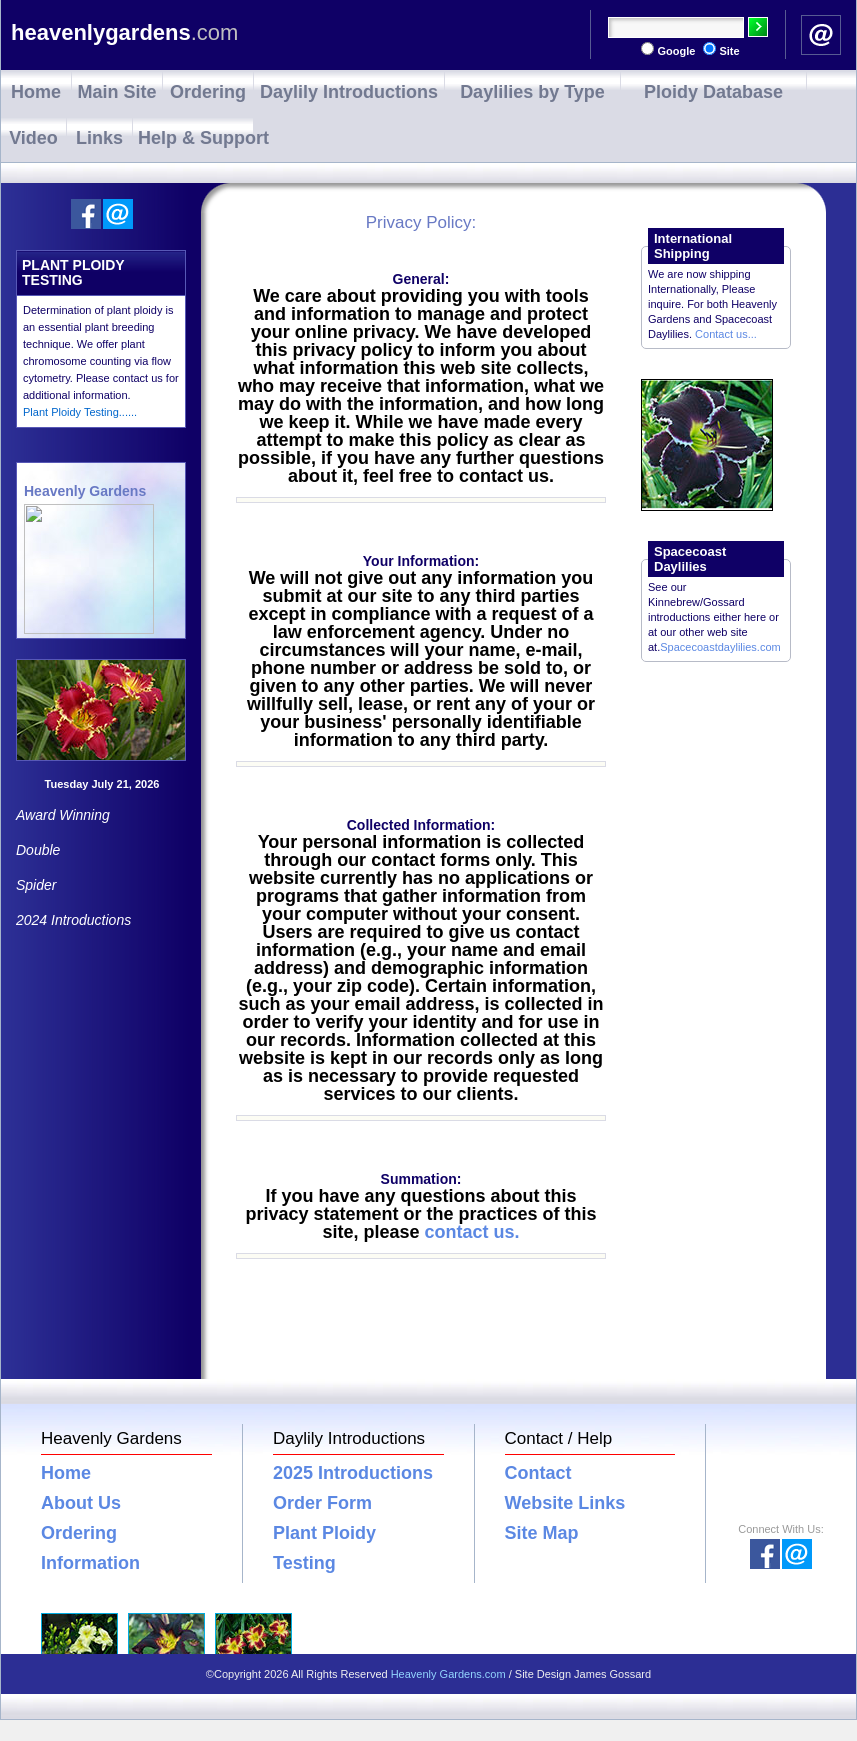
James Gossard (612, 1674)
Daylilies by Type (532, 92)
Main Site (116, 92)
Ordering (208, 92)
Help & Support (195, 138)
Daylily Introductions (349, 92)
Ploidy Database (713, 92)
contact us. (472, 1232)
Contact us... (726, 334)
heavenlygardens (124, 32)
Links (99, 138)
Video (33, 138)
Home (36, 92)
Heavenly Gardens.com (448, 1674)
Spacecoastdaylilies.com (720, 647)
